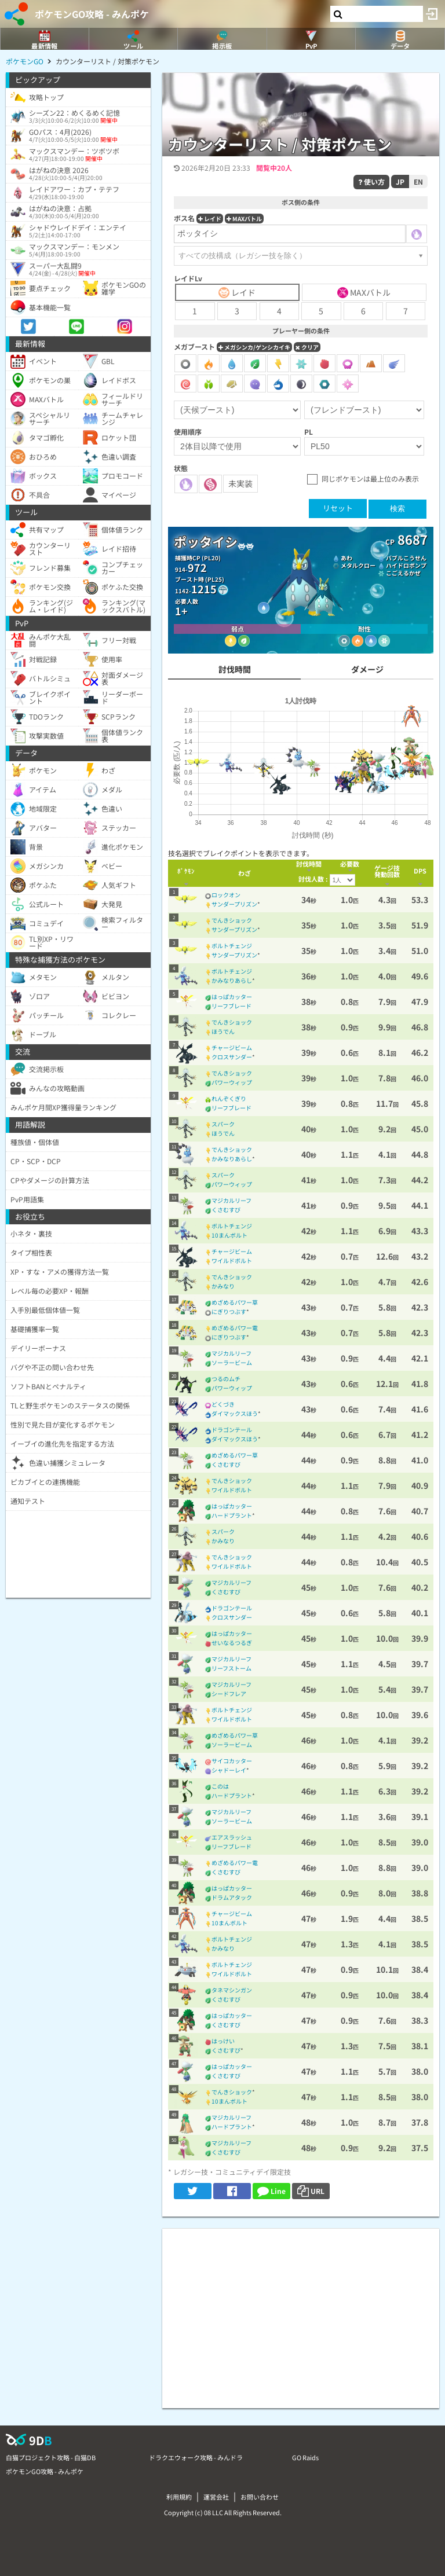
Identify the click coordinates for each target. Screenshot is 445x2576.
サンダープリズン (234, 904)
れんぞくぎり (228, 1098)
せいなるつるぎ (231, 1642)
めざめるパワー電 (234, 1327)
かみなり (223, 1286)
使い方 (371, 181)
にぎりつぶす (228, 1311)
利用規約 (179, 2496)
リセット (338, 507)
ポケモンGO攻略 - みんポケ (92, 14)
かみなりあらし (231, 980)
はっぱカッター (231, 996)
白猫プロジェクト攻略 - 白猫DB (51, 2457)
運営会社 (216, 2496)
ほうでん (223, 1031)
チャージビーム (231, 1047)
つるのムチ (225, 1378)
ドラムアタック (231, 1897)
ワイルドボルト (231, 1260)
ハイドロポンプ (406, 565)
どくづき (223, 1404)
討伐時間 (234, 669)
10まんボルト (229, 1235)
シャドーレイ (228, 1770)
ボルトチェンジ (231, 945)
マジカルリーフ (231, 1200)
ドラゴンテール (231, 1429)
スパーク (223, 1124)
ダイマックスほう (234, 1413)
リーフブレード (231, 1005)
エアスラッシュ (231, 1837)
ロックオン (225, 894)
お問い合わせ (259, 2496)
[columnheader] (185, 873)
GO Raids (305, 2457)
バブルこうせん (406, 557)
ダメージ (367, 669)
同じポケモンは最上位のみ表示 (370, 478)
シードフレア (228, 1693)
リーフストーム (231, 1668)
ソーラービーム (231, 1362)
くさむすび (225, 1209)
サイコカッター (231, 1760)
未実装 (240, 483)
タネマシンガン (231, 1990)
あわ (346, 557)
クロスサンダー (231, 1056)
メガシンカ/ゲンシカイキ (254, 347)
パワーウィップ (231, 1082)
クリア (307, 347)
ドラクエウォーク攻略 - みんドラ (196, 2457)
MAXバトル (244, 218)
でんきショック (231, 920)
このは (220, 1786)
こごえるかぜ (403, 572)
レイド (209, 218)
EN (418, 181)
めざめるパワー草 (234, 1302)
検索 (397, 508)
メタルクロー (358, 565)
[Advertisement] (300, 2310)
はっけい (223, 2040)
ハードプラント (231, 1515)
